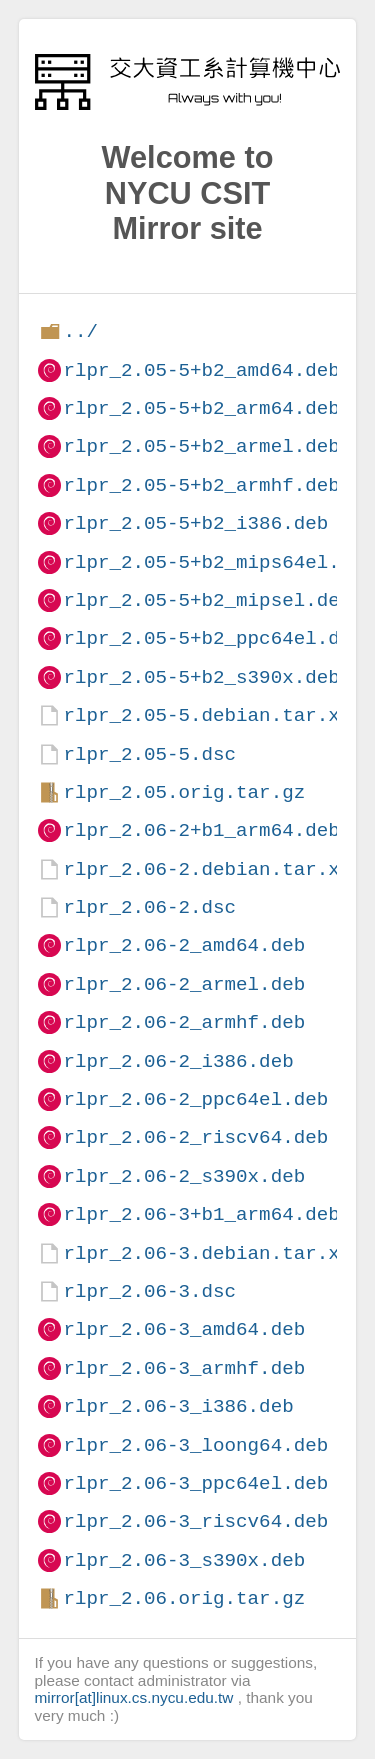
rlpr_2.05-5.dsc (149, 754)
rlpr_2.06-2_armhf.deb (184, 1022)
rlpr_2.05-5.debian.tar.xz (207, 715)
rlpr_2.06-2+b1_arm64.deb (201, 830)
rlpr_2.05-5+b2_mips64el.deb (218, 562)
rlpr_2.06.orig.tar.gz (184, 1598)
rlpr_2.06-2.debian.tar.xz (207, 869)
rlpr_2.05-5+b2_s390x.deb (201, 677)
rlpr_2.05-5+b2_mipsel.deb (207, 600)
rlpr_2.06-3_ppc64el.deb (195, 1483)
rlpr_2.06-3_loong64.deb (195, 1445)
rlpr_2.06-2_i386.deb (178, 1061)
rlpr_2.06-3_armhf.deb (184, 1368)
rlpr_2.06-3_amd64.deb (184, 1329)
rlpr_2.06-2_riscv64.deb (195, 1137)
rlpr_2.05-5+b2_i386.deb (195, 523)
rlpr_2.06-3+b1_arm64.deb (201, 1214)
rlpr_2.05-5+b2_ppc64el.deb (212, 638)
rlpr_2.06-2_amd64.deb (184, 945)
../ (80, 331)
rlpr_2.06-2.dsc (149, 907)
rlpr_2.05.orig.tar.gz (184, 792)
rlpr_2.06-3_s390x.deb (184, 1560)
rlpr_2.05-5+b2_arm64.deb (201, 408)
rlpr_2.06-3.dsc (149, 1291)
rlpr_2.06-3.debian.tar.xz (207, 1253)
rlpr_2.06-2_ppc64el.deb (195, 1099)
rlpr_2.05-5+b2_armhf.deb (201, 485)
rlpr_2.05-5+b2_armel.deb (201, 446)
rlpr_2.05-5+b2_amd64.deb (201, 370)
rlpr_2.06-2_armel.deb (184, 984)
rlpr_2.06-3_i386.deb (178, 1406)
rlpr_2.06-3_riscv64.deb (195, 1521)
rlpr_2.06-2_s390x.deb (184, 1176)
